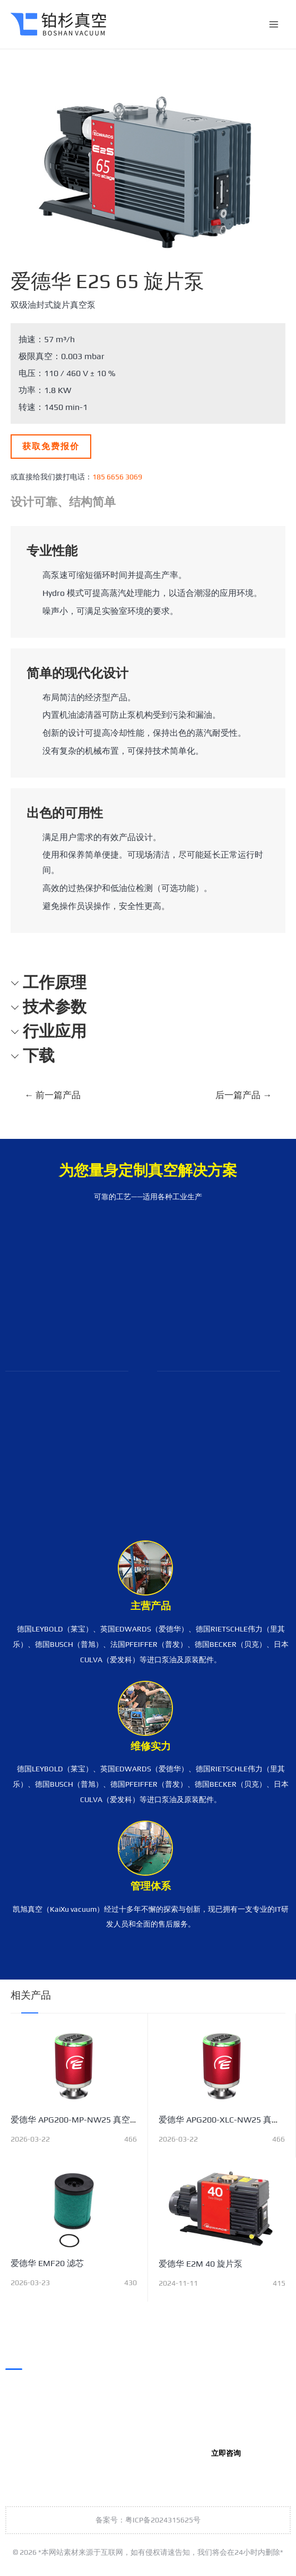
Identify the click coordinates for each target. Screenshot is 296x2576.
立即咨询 (226, 2453)
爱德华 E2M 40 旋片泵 (200, 2264)
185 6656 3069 (117, 477)
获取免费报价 (51, 446)
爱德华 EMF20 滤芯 (47, 2263)
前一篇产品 (52, 1095)
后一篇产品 (243, 1095)
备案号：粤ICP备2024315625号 (148, 2520)
